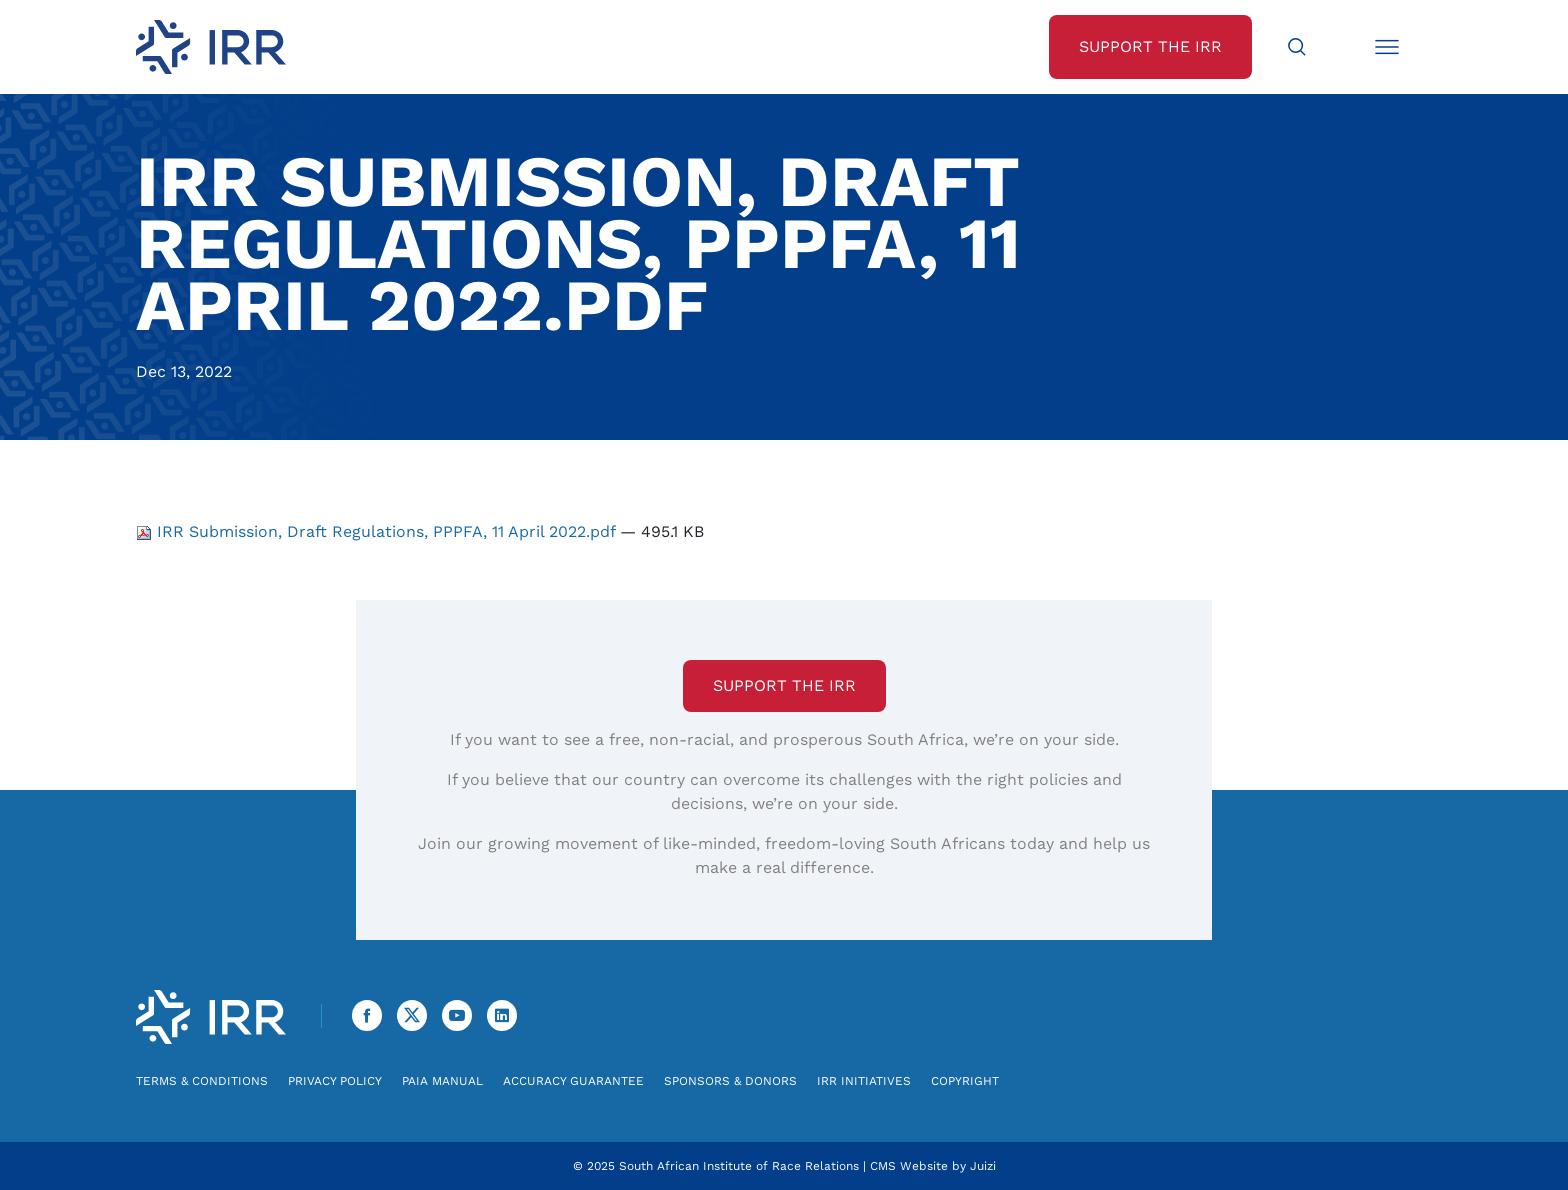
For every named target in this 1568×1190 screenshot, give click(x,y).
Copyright (965, 1081)
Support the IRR (784, 685)
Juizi (983, 1166)
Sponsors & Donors (730, 1081)
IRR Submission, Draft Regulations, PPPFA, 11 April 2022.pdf (378, 531)
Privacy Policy (335, 1081)
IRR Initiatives (864, 1081)
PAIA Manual (442, 1081)
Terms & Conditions (202, 1081)
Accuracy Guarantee (573, 1081)
